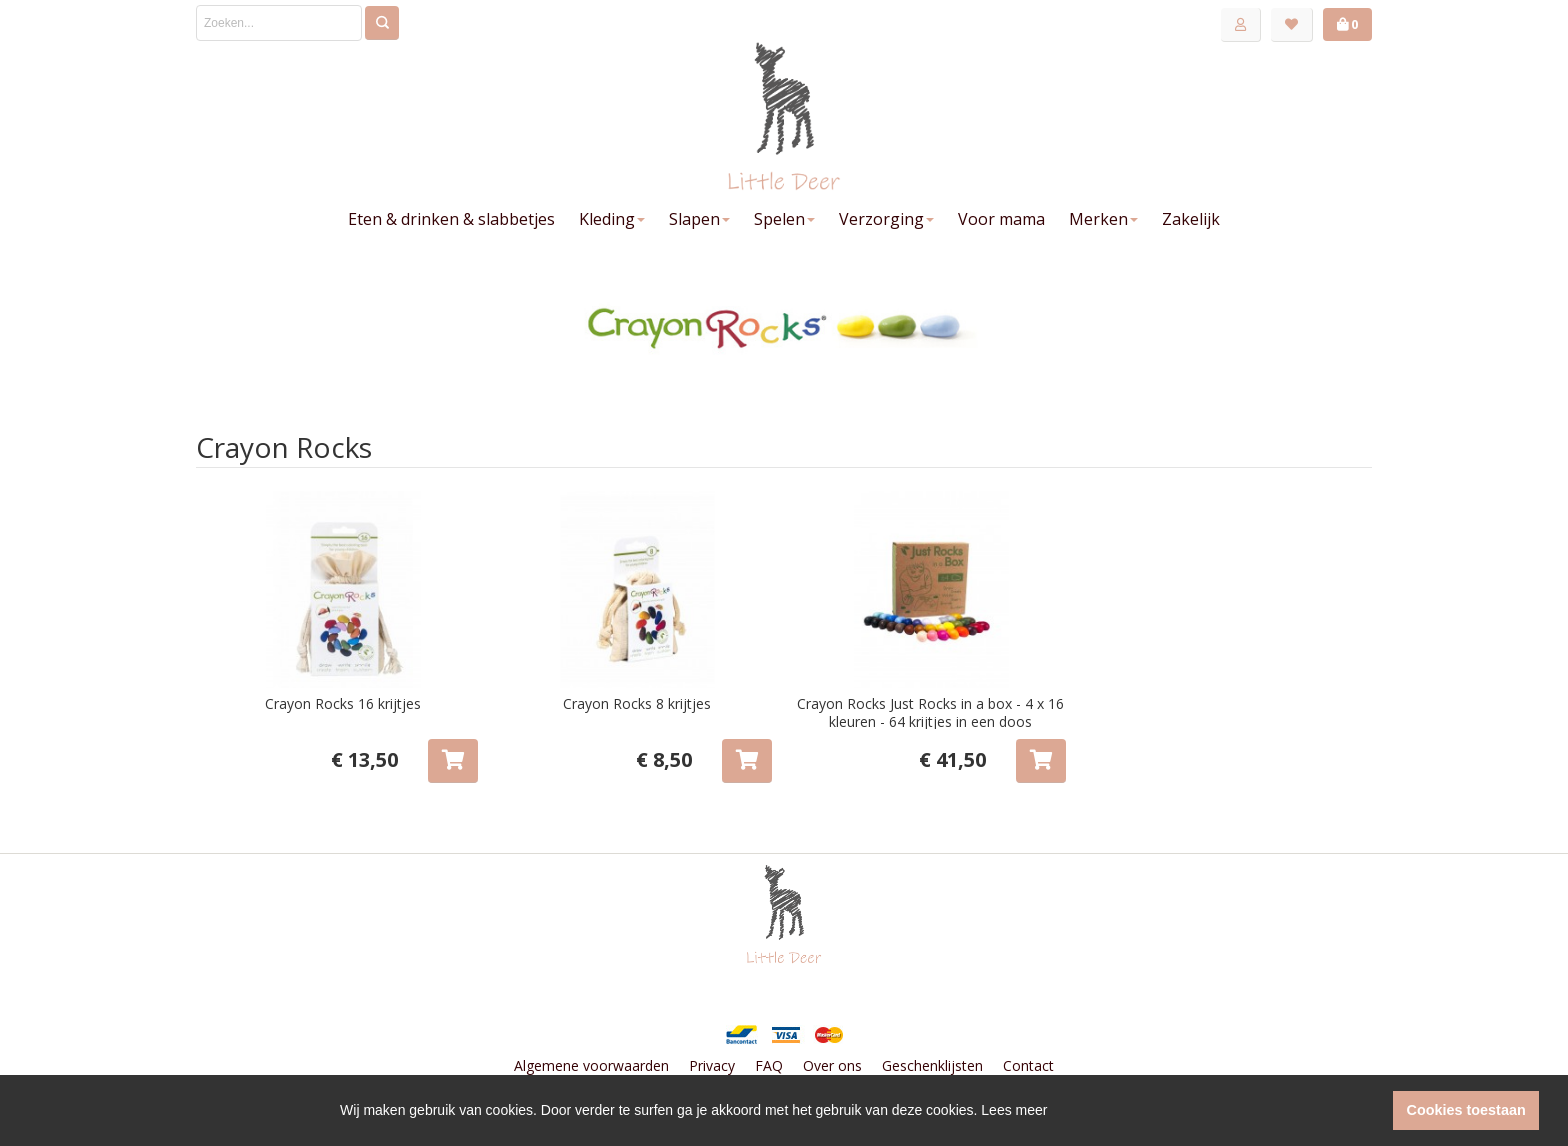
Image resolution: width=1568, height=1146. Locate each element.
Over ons (832, 1065)
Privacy (712, 1065)
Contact (1028, 1065)
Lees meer (1014, 1110)
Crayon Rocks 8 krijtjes (637, 703)
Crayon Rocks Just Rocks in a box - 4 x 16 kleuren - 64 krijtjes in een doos (930, 712)
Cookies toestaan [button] (1466, 1110)
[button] (1372, 1111)
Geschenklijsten (932, 1065)
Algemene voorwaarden (591, 1065)
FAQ (769, 1065)
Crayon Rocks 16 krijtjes (343, 703)
